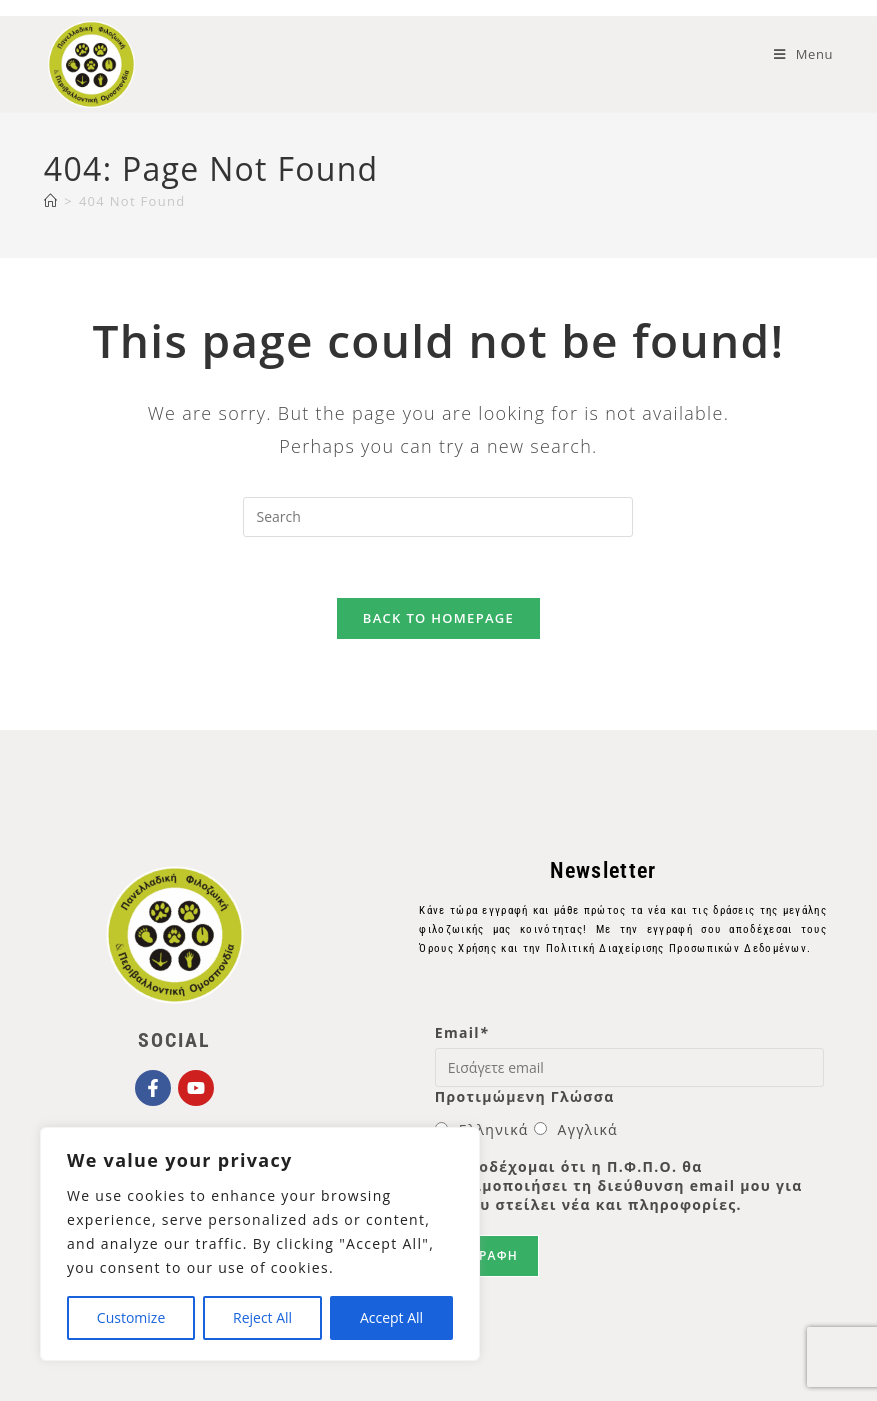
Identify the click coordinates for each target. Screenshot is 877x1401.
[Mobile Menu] (803, 54)
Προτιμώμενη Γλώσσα (525, 1096)
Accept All (391, 1317)
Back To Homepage (438, 618)
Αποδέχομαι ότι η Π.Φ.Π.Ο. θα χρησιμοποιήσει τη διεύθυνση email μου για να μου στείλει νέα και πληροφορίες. (619, 1185)
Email (462, 1032)
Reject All (262, 1317)
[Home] (51, 201)
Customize (131, 1317)
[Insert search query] (438, 517)
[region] (260, 1244)
